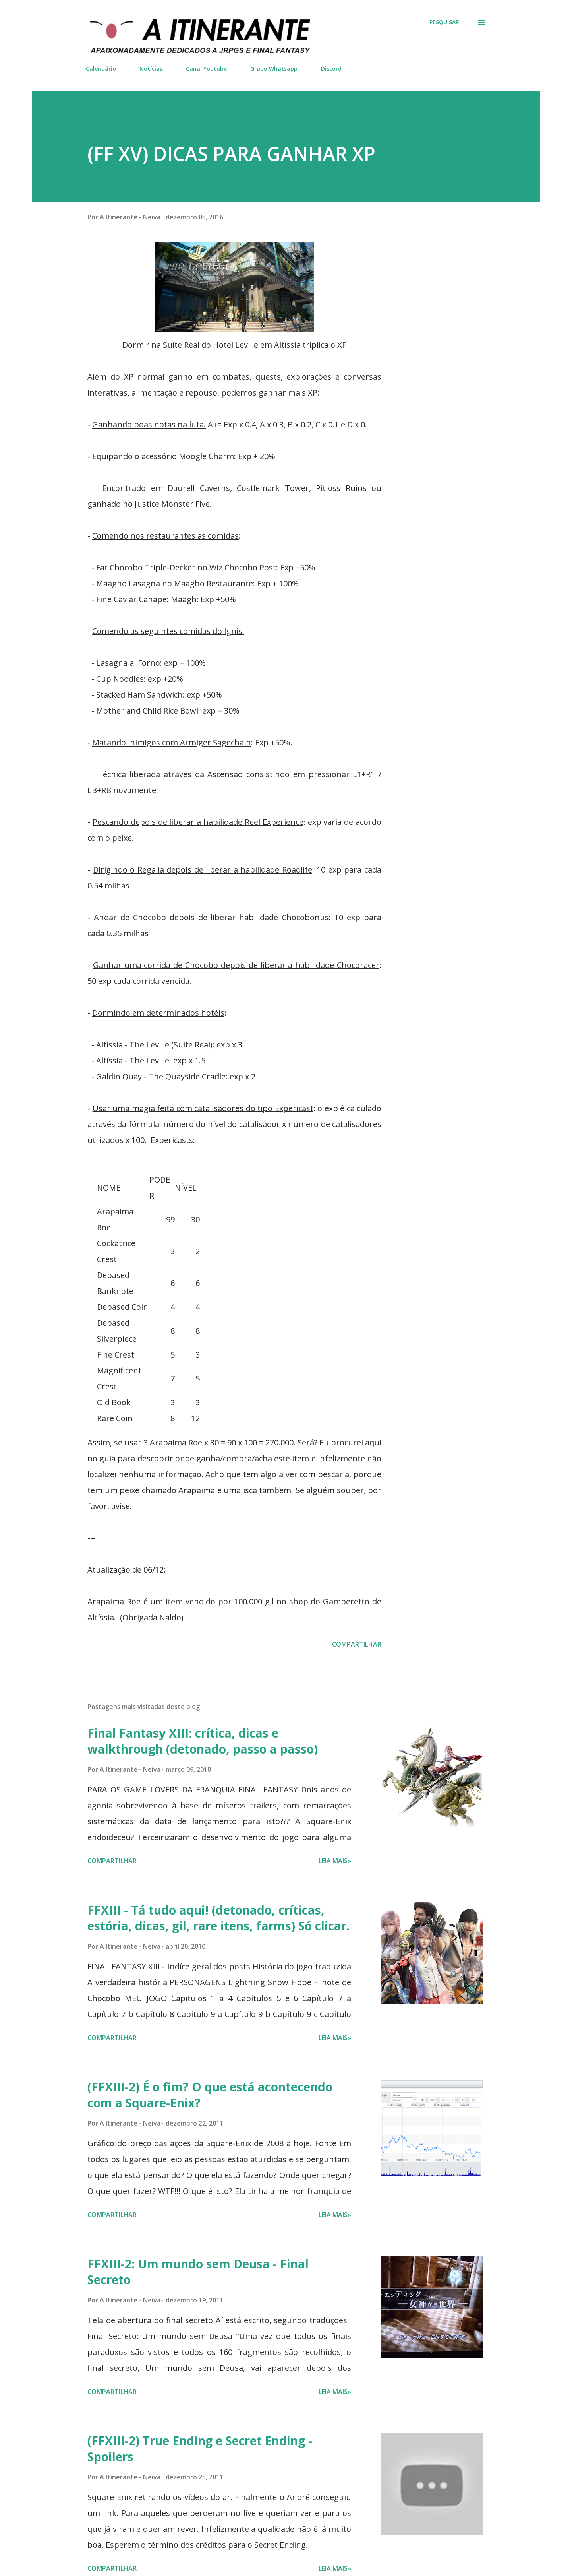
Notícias (150, 68)
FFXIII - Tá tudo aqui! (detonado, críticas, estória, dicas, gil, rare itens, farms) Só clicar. (218, 1918)
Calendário (101, 68)
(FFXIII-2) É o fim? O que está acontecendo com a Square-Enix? (209, 2095)
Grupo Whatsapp (274, 68)
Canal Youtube (206, 68)
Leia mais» (335, 1860)
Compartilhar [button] (356, 1644)
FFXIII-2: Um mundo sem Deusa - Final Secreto (198, 2272)
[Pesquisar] (444, 22)
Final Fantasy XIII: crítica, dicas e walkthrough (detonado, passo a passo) (202, 1741)
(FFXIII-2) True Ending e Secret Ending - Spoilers (199, 2448)
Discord (331, 68)
